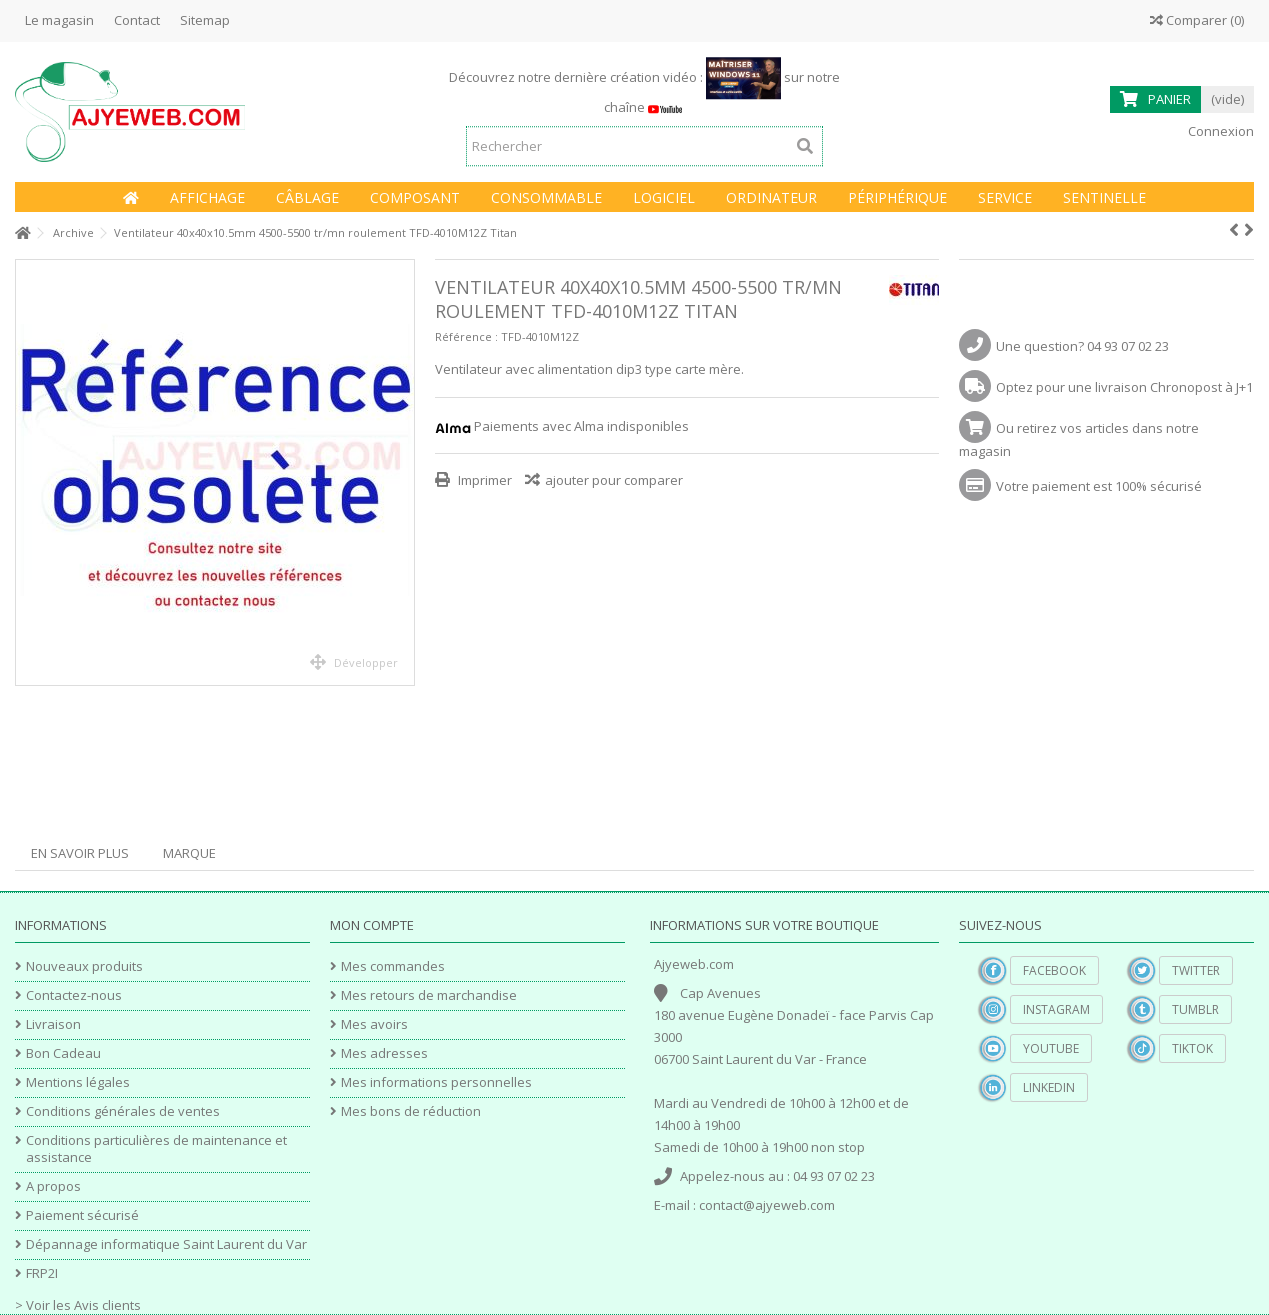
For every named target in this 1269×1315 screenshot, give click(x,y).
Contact (137, 20)
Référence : (466, 336)
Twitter (1196, 970)
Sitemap (205, 20)
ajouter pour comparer (614, 480)
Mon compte (372, 925)
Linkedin (1049, 1087)
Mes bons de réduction (411, 1111)
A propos (53, 1186)
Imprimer (483, 480)
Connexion (1219, 131)
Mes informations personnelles (436, 1082)
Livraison (53, 1024)
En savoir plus (80, 853)
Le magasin (59, 20)
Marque (189, 853)
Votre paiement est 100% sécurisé (1099, 486)
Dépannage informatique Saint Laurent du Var (166, 1244)
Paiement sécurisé (82, 1215)
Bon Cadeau (63, 1053)
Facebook (1054, 970)
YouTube (1051, 1048)
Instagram (1056, 1009)
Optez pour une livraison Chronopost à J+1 (1124, 387)
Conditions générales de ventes (123, 1111)
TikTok (1192, 1048)
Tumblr (1195, 1009)
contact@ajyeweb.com (767, 1205)
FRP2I (42, 1273)
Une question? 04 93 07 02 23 (1082, 346)
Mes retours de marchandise (429, 995)
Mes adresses (384, 1053)
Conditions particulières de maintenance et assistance (156, 1149)
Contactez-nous (74, 995)
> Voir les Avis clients (78, 1305)
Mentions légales (78, 1082)
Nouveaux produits (84, 966)
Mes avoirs (374, 1024)
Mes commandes (393, 966)
